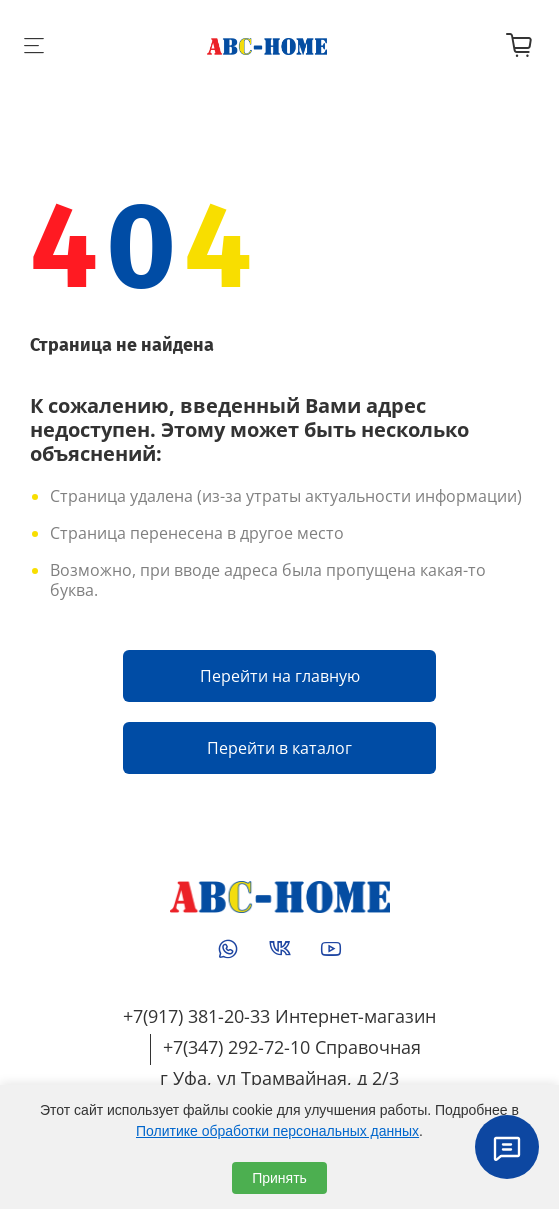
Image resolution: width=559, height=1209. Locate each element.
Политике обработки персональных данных (277, 1131)
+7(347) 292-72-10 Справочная (292, 1047)
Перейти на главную (280, 676)
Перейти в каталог (279, 748)
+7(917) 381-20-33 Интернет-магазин (279, 1016)
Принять (279, 1178)
